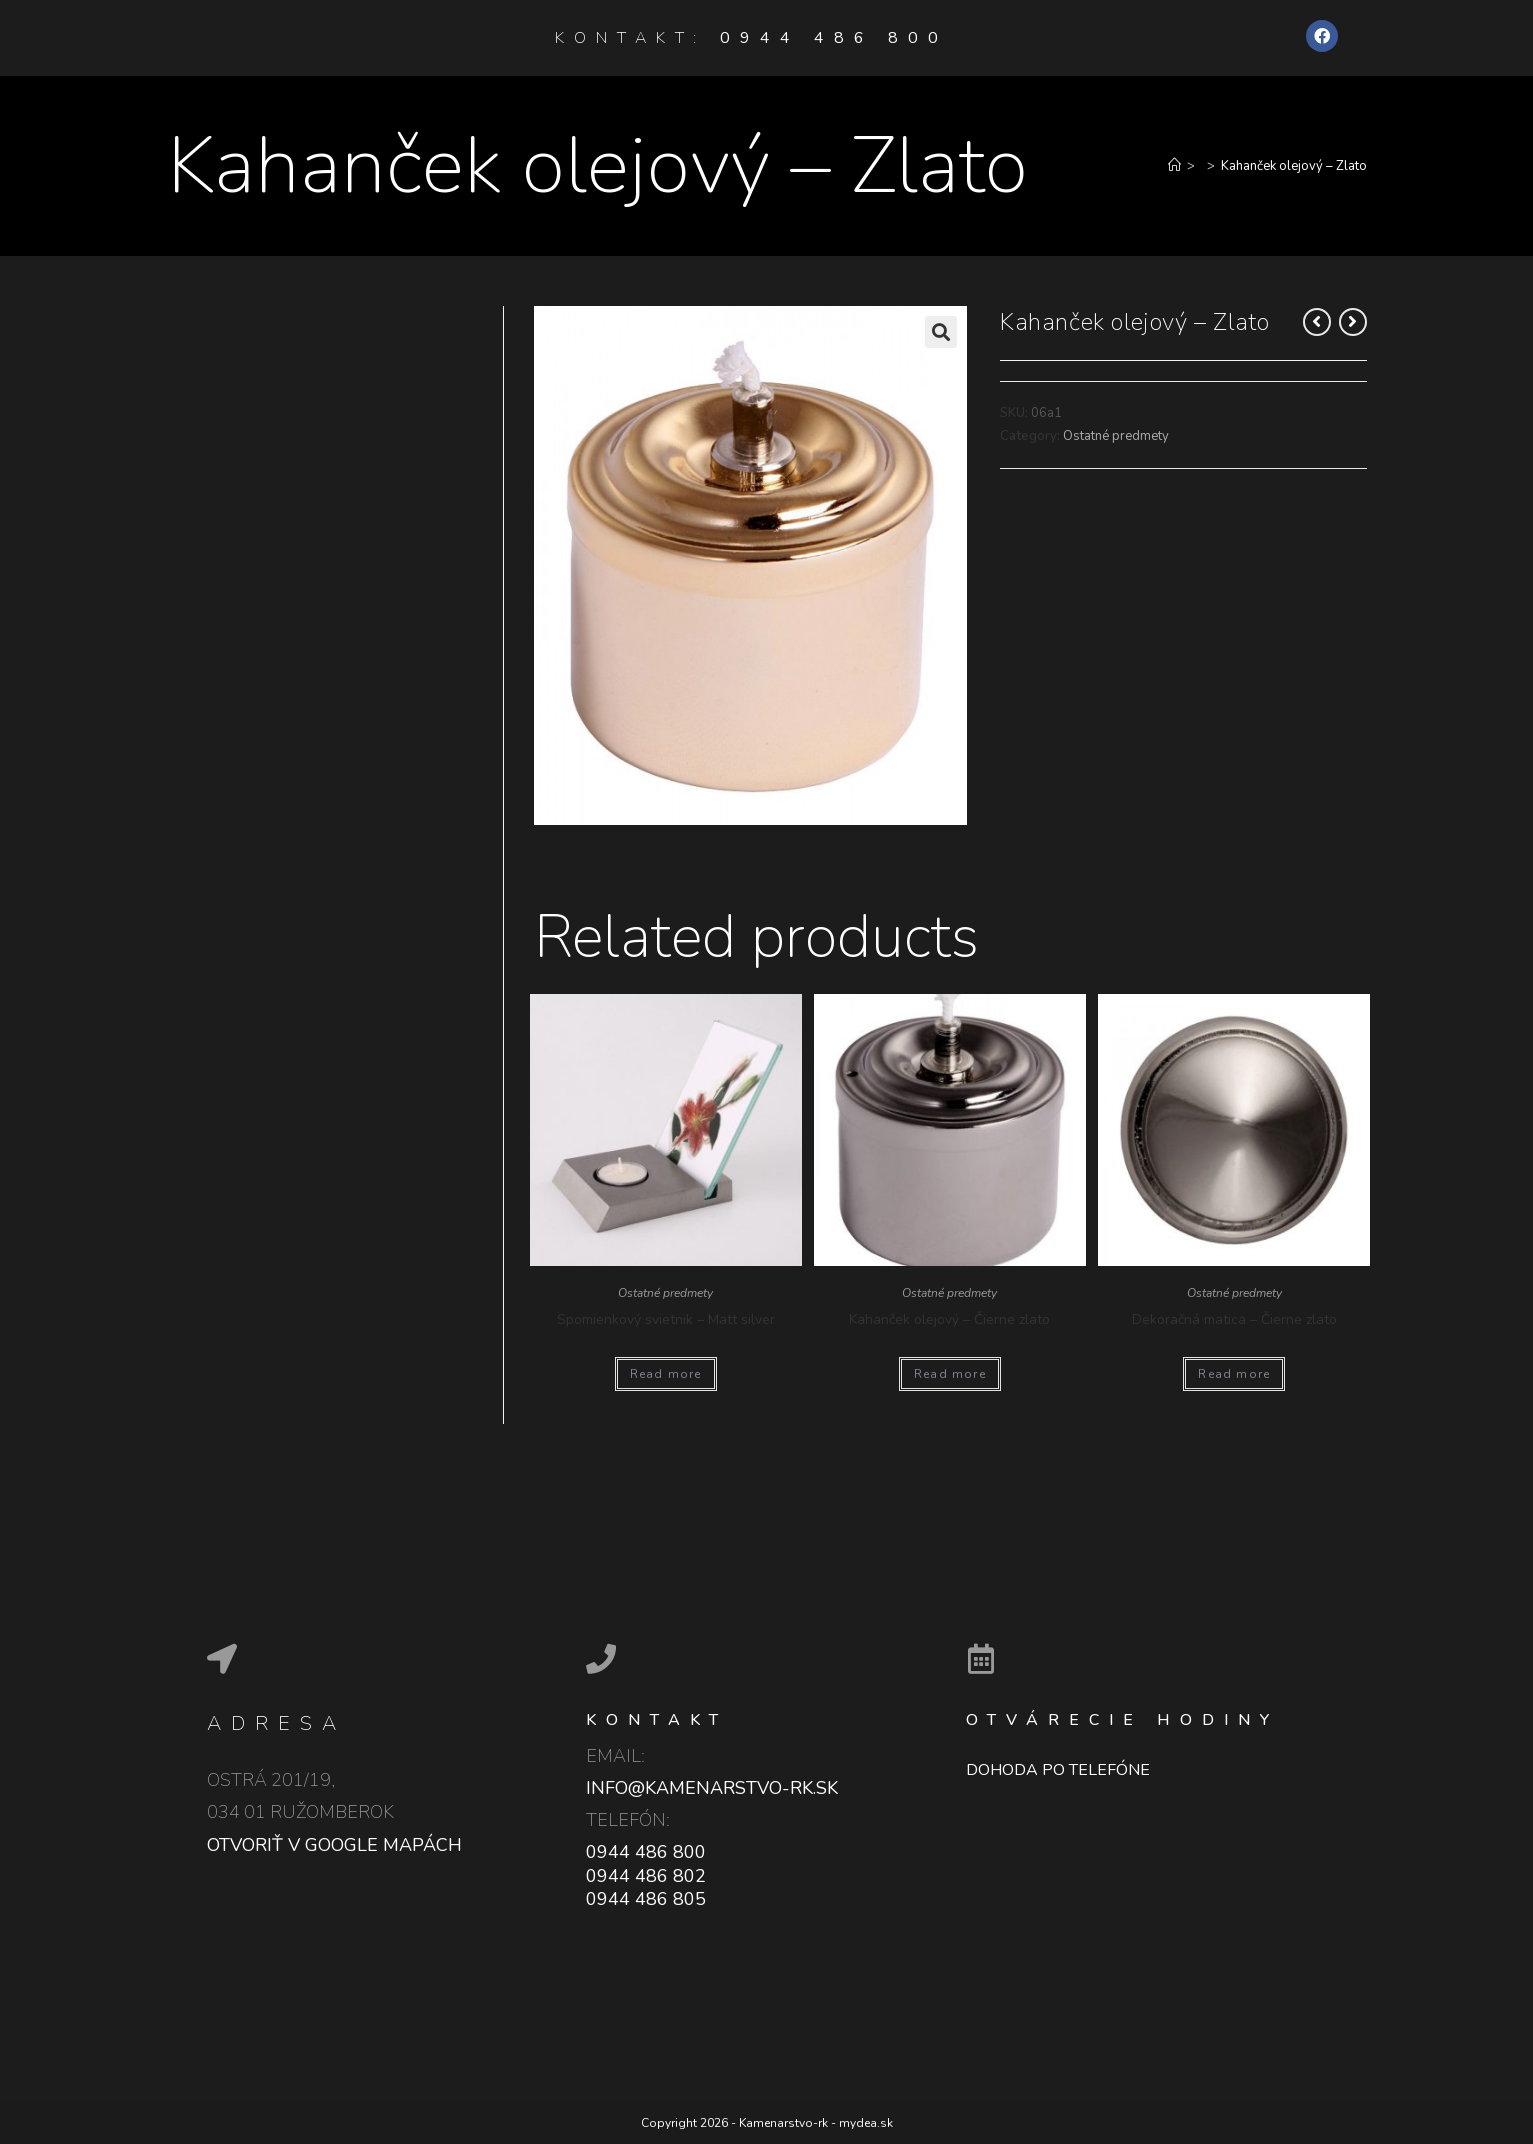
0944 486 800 (834, 38)
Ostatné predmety (1116, 436)
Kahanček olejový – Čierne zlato (949, 1319)
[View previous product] (1317, 322)
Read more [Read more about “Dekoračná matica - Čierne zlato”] (1234, 1374)
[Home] (1174, 166)
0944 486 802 (646, 1876)
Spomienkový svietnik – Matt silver (666, 1319)
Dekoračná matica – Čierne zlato (1234, 1319)
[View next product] (1353, 322)
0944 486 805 (646, 1899)
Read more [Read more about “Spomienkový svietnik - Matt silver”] (666, 1374)
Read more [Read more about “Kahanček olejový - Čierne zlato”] (950, 1374)
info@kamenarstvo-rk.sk (712, 1788)
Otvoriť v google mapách (334, 1845)
